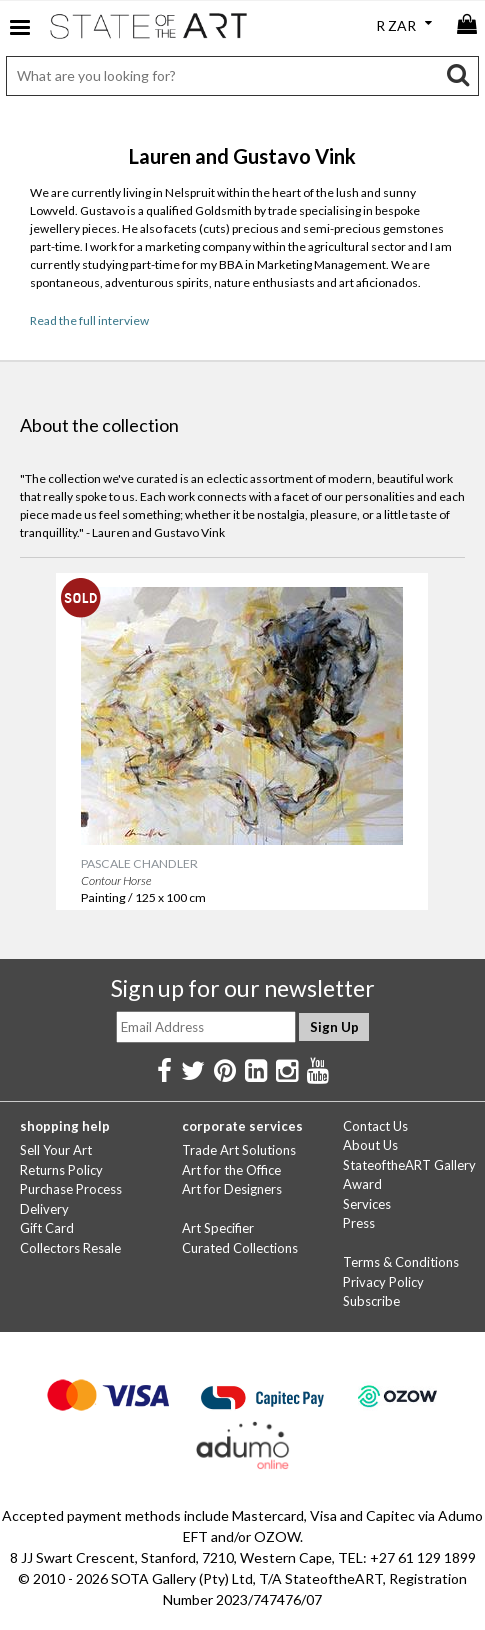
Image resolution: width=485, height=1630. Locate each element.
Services (367, 1204)
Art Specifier (218, 1228)
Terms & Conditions (401, 1262)
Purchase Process (71, 1189)
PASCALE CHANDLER (137, 862)
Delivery (44, 1209)
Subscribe (371, 1301)
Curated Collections (240, 1248)
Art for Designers (232, 1189)
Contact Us (375, 1126)
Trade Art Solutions (239, 1150)
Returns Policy (61, 1170)
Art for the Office (231, 1170)
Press (359, 1223)
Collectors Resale (70, 1248)
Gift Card (47, 1228)
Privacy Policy (383, 1282)
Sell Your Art (56, 1150)
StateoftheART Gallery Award (409, 1175)
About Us (370, 1145)
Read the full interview (89, 320)
